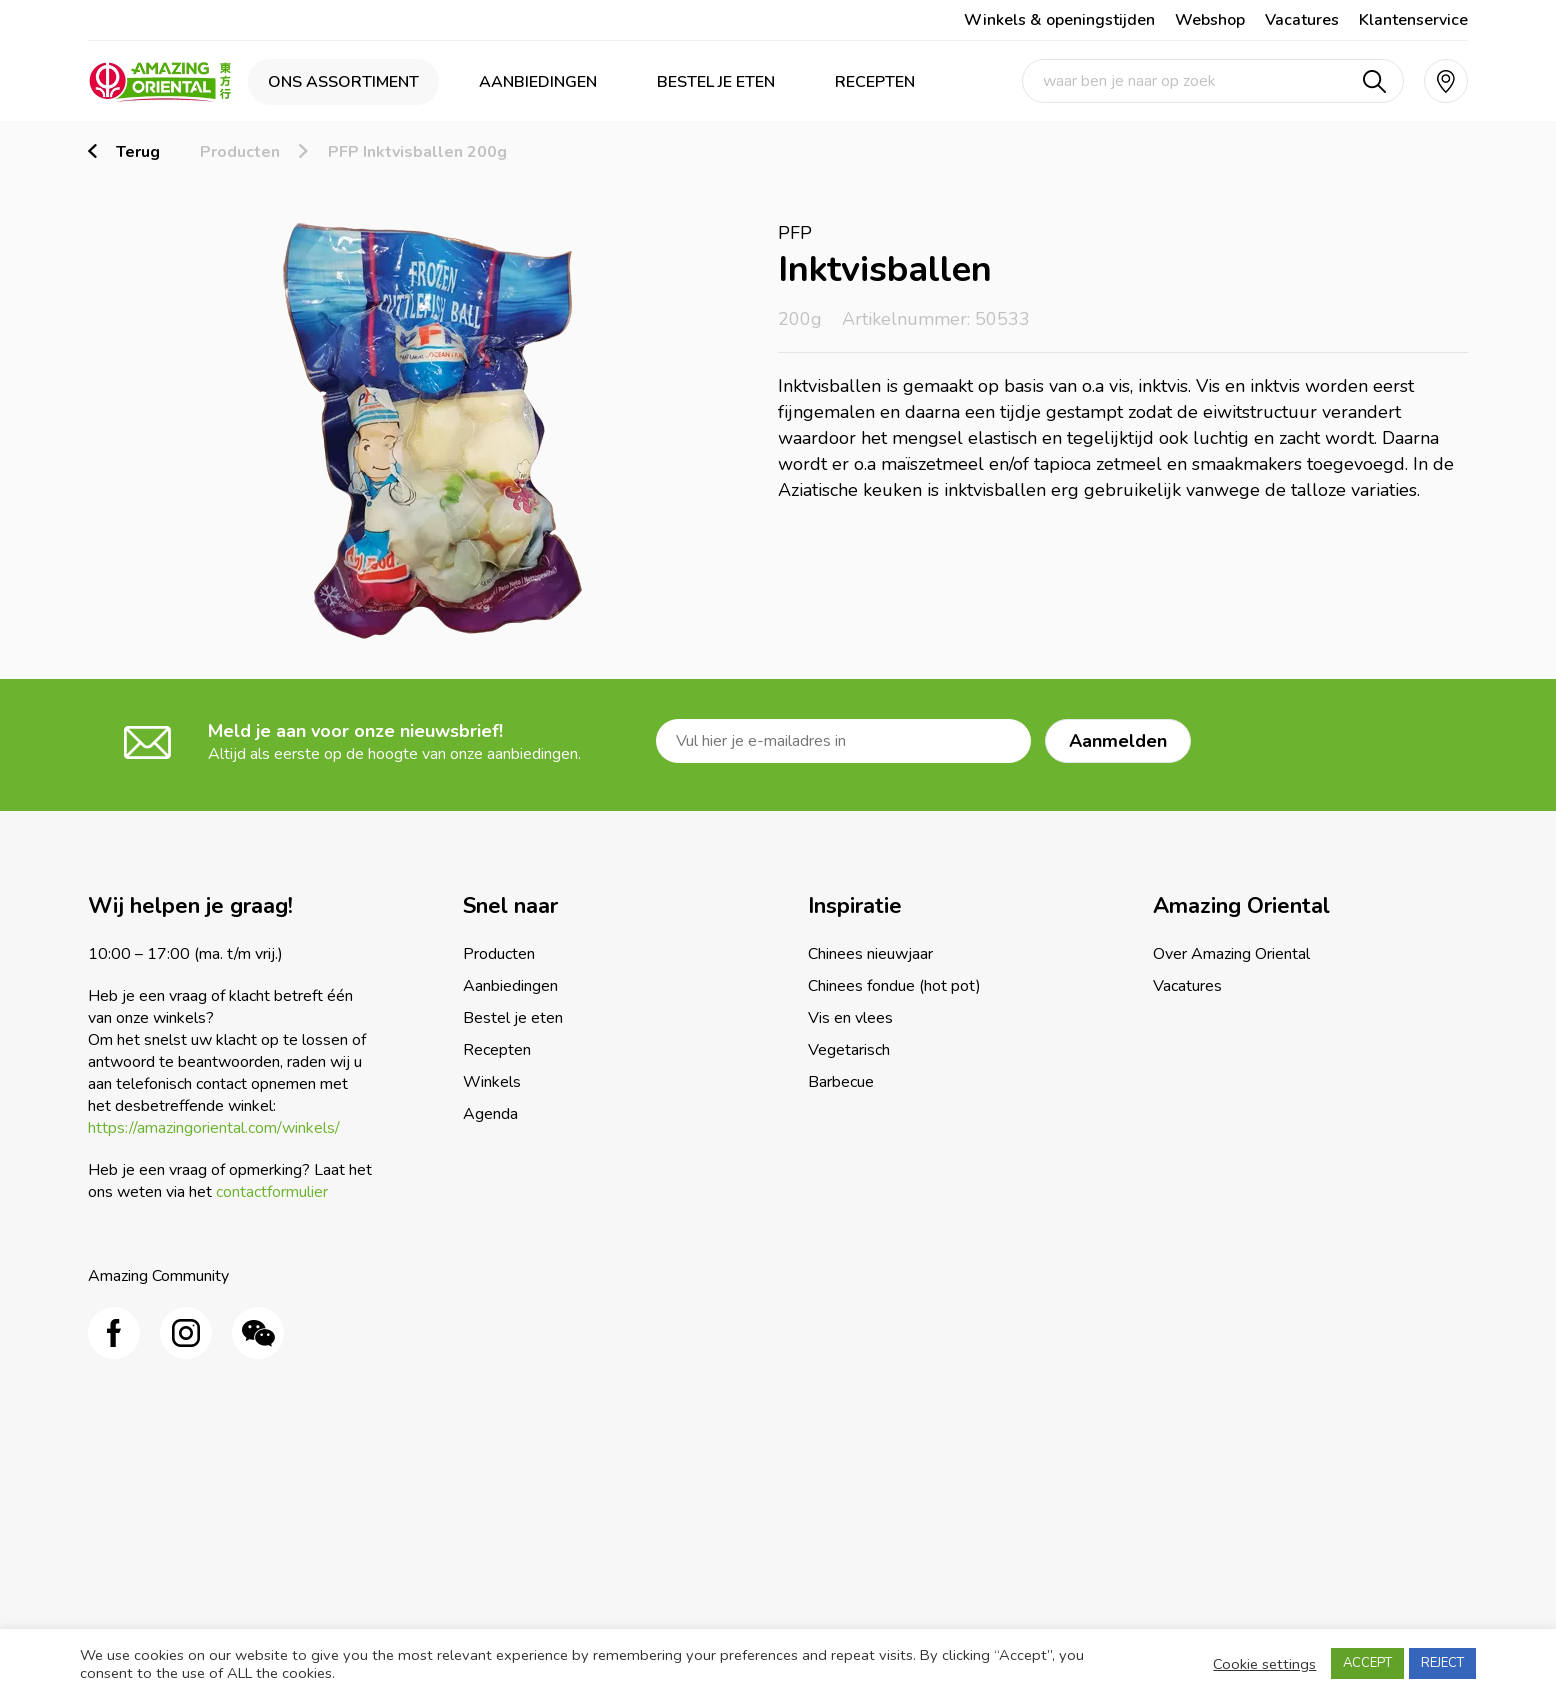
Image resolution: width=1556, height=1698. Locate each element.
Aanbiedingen (538, 82)
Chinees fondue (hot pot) (894, 986)
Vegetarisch (849, 1050)
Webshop (1210, 20)
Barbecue (841, 1082)
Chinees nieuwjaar (870, 954)
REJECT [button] (1442, 1663)
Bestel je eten (716, 82)
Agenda (490, 1114)
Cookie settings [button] (1264, 1664)
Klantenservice (1413, 20)
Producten (240, 152)
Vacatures (1302, 20)
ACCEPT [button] (1367, 1663)
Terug (138, 152)
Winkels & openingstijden (1059, 20)
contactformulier (272, 1192)
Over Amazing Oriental (1231, 954)
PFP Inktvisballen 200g (417, 152)
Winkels (492, 1082)
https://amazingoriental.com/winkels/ (214, 1128)
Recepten (875, 82)
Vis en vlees (850, 1018)
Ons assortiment (343, 82)
